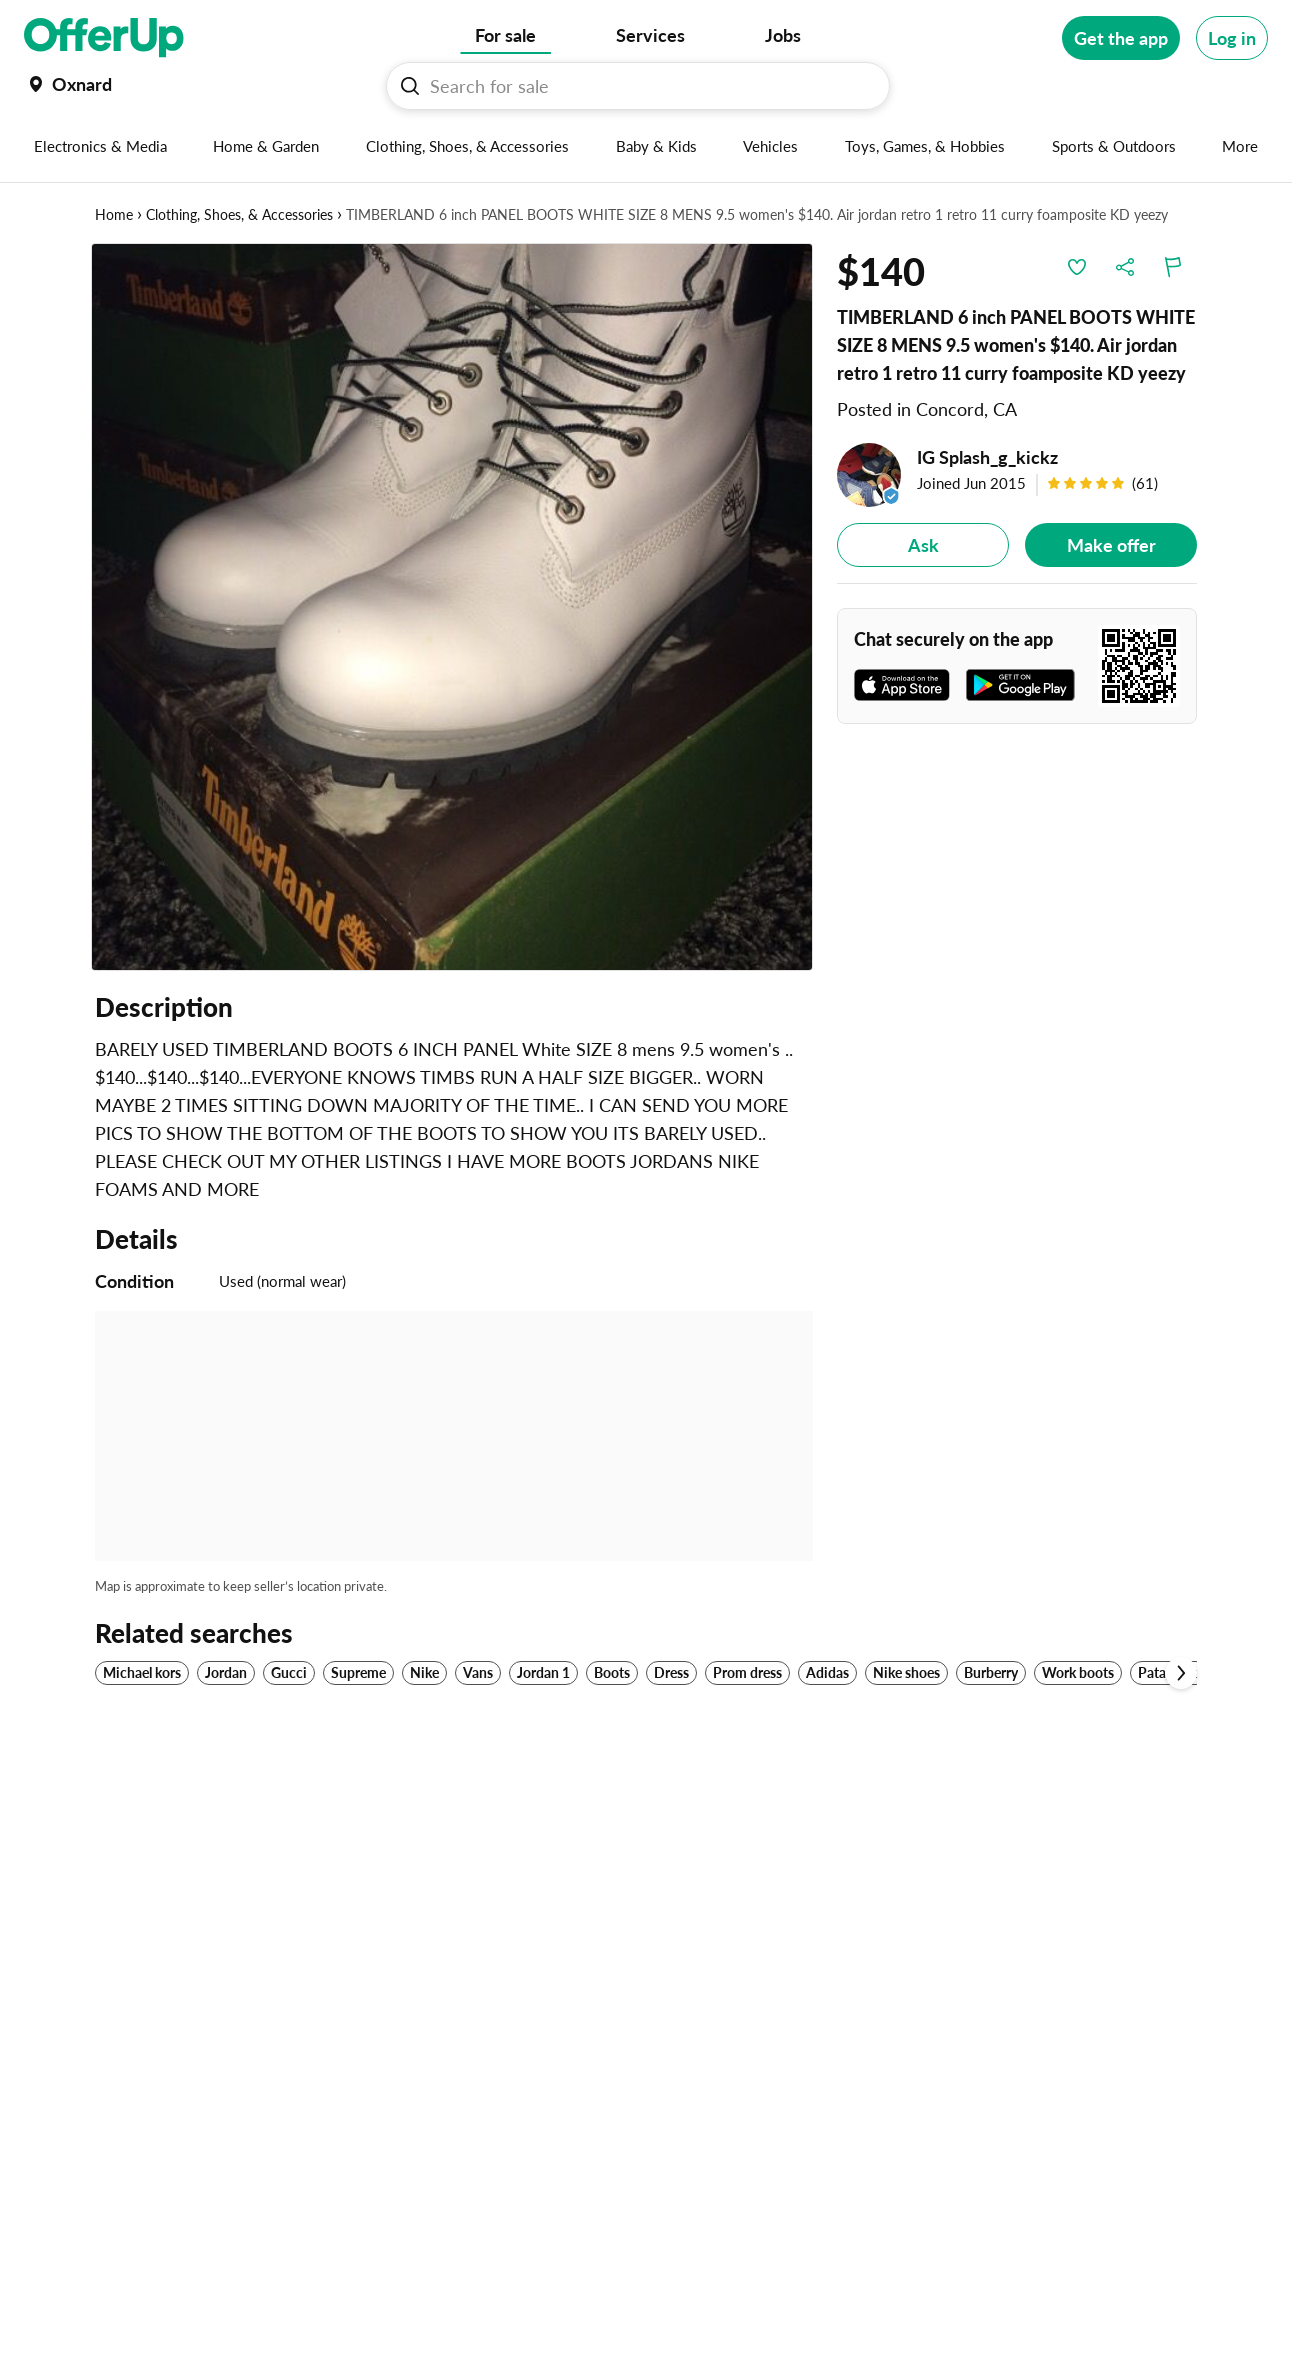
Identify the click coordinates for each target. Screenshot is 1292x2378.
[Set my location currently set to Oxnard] (68, 84)
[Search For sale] (646, 86)
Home (114, 214)
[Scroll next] (1181, 1673)
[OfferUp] (104, 38)
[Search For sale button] (410, 86)
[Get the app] (1121, 38)
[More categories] (1240, 146)
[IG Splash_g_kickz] (1017, 475)
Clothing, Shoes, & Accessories (239, 214)
